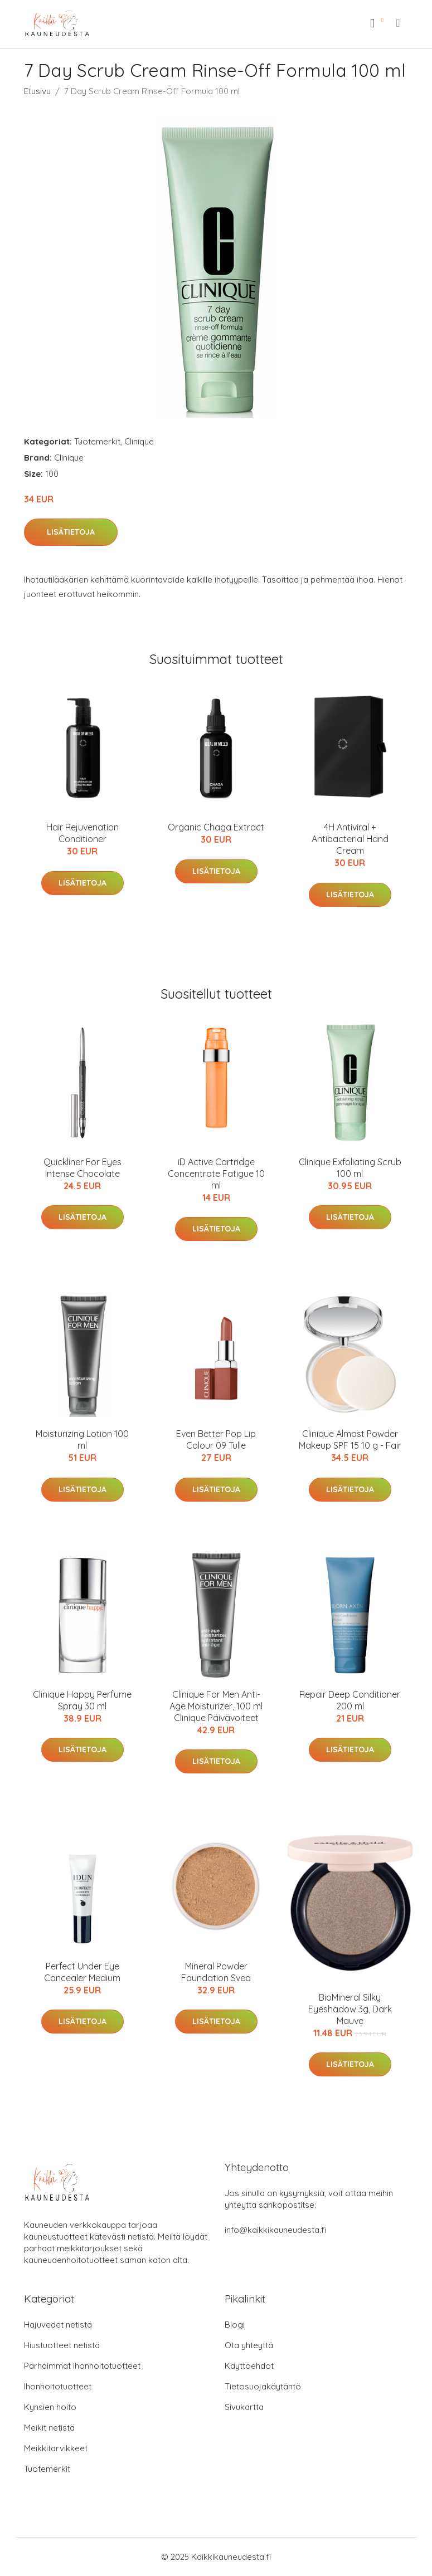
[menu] (398, 23)
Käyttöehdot (249, 2365)
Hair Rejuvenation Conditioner (82, 833)
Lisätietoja (71, 532)
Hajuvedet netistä (58, 2324)
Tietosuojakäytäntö (263, 2386)
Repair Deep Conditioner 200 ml (349, 1700)
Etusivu (37, 91)
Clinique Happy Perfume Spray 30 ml (82, 1700)
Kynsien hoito (50, 2407)
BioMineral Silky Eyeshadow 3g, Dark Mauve (350, 2009)
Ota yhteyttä (249, 2345)
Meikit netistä (49, 2427)
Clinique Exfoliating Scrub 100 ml (350, 1167)
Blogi (235, 2324)
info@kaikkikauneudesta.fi (275, 2230)
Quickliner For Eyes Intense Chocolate (82, 1167)
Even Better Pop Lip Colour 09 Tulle (216, 1439)
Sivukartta (244, 2407)
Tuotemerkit (97, 441)
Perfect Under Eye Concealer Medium (82, 1972)
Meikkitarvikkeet (56, 2448)
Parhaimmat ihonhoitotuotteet (82, 2365)
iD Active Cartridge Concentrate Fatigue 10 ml (216, 1173)
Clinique (139, 441)
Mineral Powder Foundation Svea (216, 1972)
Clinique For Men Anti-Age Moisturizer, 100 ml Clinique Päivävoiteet (216, 1706)
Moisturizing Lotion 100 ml (82, 1439)
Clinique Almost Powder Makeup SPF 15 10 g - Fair (350, 1439)
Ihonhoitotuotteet (57, 2386)
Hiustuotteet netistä (62, 2345)
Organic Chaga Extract (216, 827)
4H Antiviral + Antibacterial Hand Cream (350, 839)
